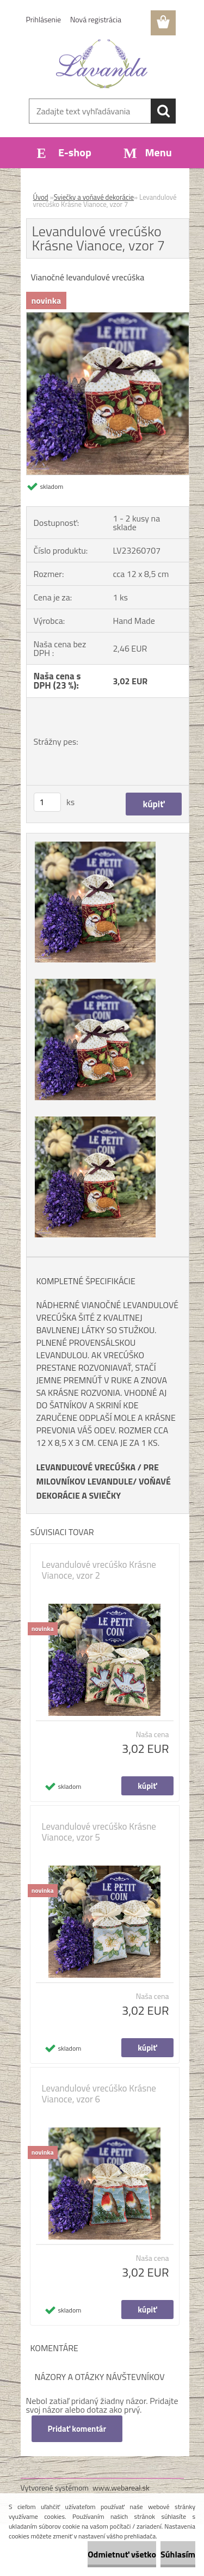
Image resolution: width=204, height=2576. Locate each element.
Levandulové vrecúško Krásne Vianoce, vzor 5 (99, 1832)
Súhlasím (177, 2554)
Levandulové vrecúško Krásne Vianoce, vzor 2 (99, 1570)
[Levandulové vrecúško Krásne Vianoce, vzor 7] (108, 316)
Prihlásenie (43, 19)
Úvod (40, 197)
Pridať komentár (77, 2428)
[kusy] (47, 802)
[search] (163, 111)
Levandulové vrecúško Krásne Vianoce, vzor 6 (99, 2094)
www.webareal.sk (121, 2487)
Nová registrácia (95, 19)
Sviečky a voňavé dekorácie (94, 197)
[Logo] (102, 63)
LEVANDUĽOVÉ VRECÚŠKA (86, 1467)
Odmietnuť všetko (122, 2554)
